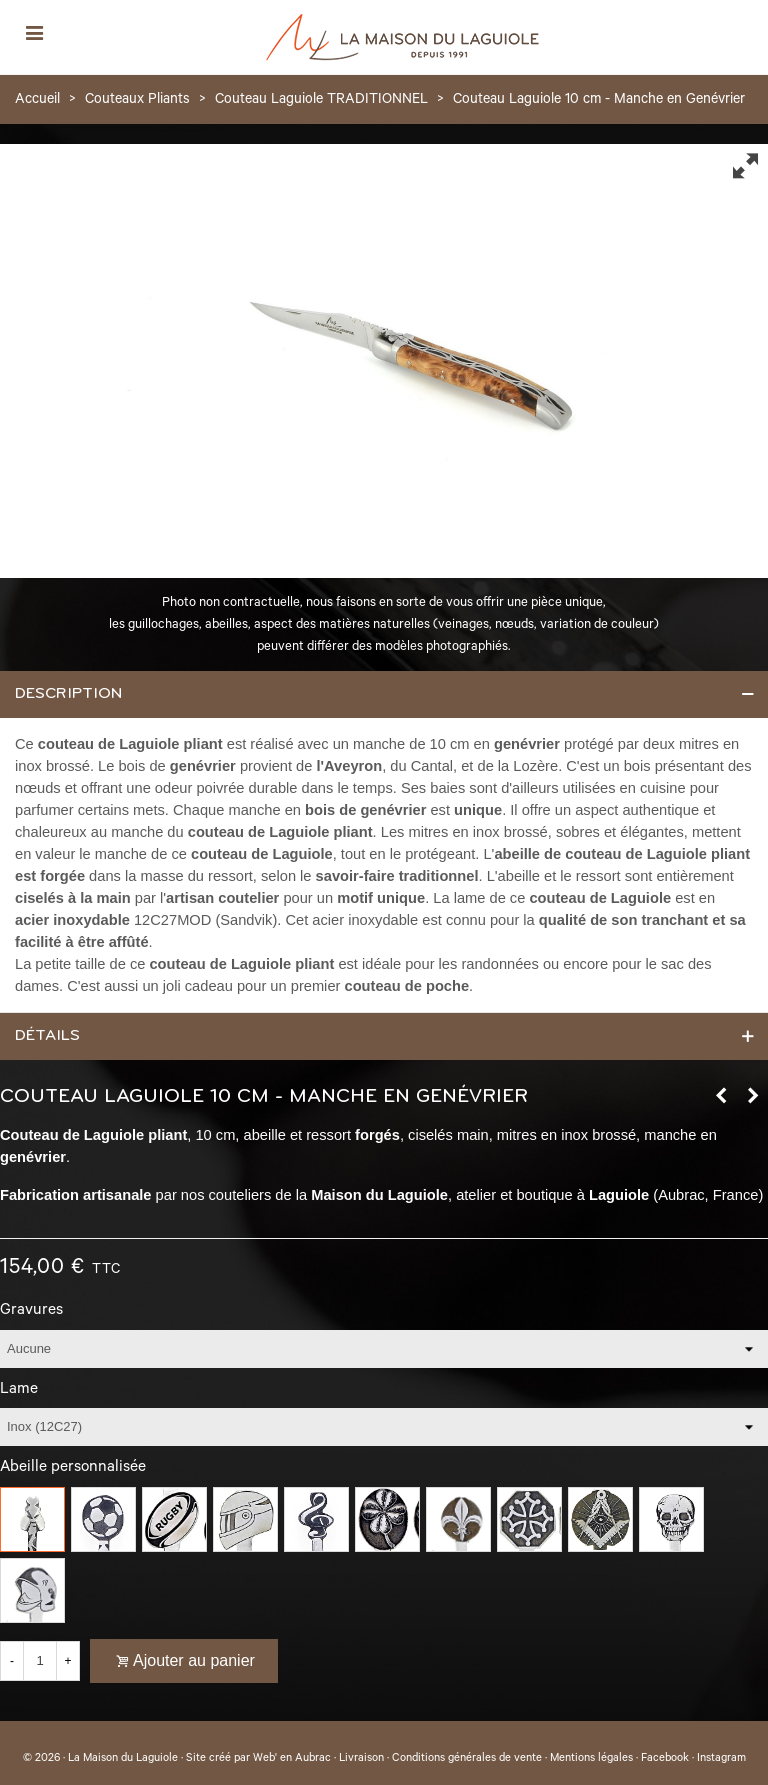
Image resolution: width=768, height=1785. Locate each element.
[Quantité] (40, 1661)
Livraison (361, 1759)
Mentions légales (591, 1759)
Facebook (665, 1759)
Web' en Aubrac (292, 1759)
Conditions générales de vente (467, 1759)
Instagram (721, 1759)
